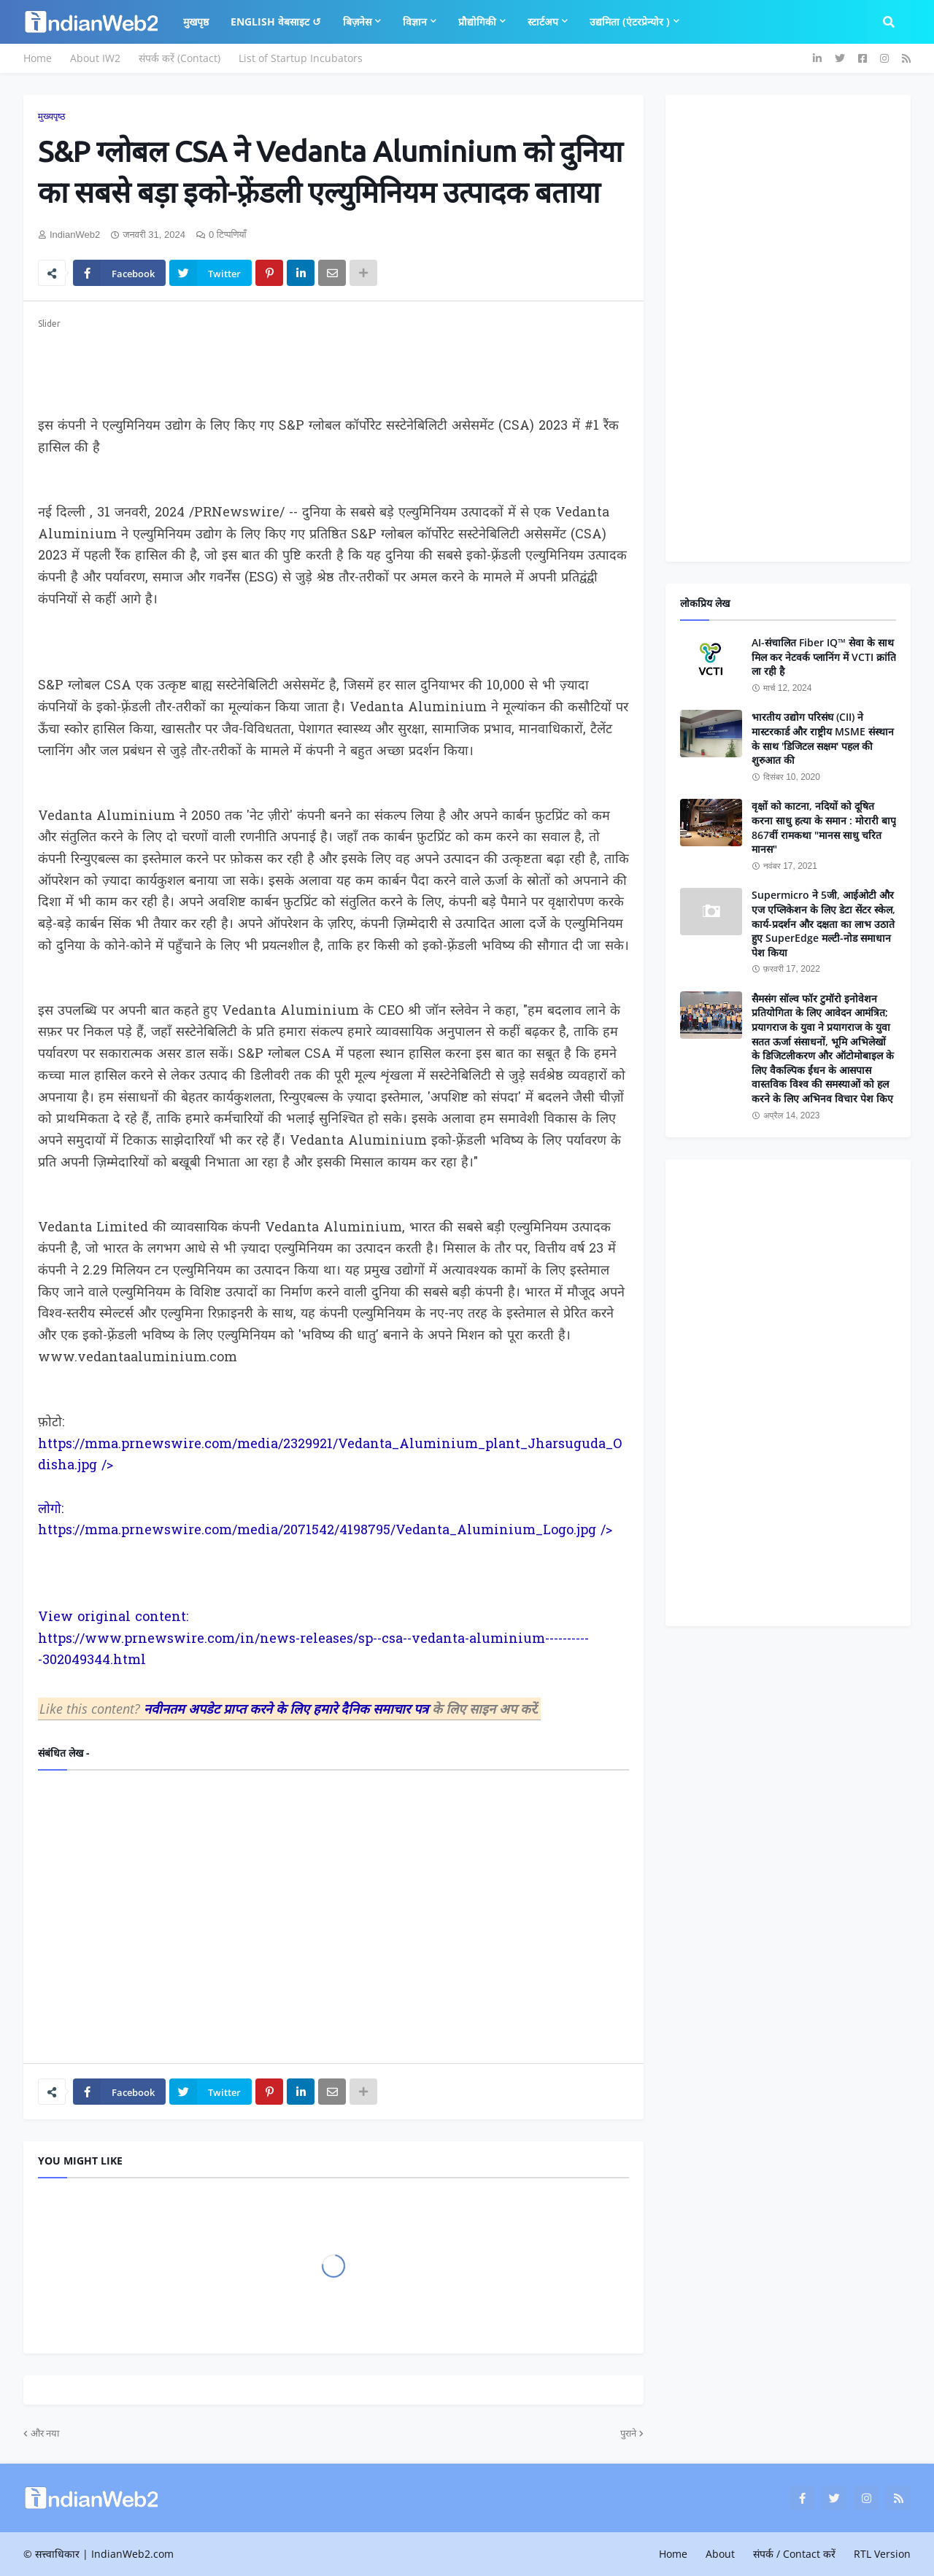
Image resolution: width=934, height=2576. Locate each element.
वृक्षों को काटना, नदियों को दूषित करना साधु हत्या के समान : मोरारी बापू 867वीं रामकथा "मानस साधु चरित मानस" (824, 827)
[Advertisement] (333, 365)
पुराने (628, 2433)
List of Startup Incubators (301, 58)
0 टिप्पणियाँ (228, 234)
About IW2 (95, 58)
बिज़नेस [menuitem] (357, 21)
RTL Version (882, 2554)
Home (37, 58)
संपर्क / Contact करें (794, 2554)
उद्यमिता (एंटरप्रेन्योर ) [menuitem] (630, 21)
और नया (45, 2433)
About (720, 2554)
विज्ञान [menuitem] (415, 21)
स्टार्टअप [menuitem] (543, 21)
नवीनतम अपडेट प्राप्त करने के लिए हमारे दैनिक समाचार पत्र (288, 1708)
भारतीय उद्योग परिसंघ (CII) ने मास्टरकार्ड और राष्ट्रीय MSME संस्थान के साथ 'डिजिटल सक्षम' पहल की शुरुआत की (823, 738)
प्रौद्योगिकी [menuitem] (477, 21)
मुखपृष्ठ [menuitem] (196, 21)
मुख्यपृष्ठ (51, 116)
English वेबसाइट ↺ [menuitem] (276, 21)
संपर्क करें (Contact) (179, 58)
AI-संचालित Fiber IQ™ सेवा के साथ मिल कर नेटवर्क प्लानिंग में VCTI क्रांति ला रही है (824, 656)
